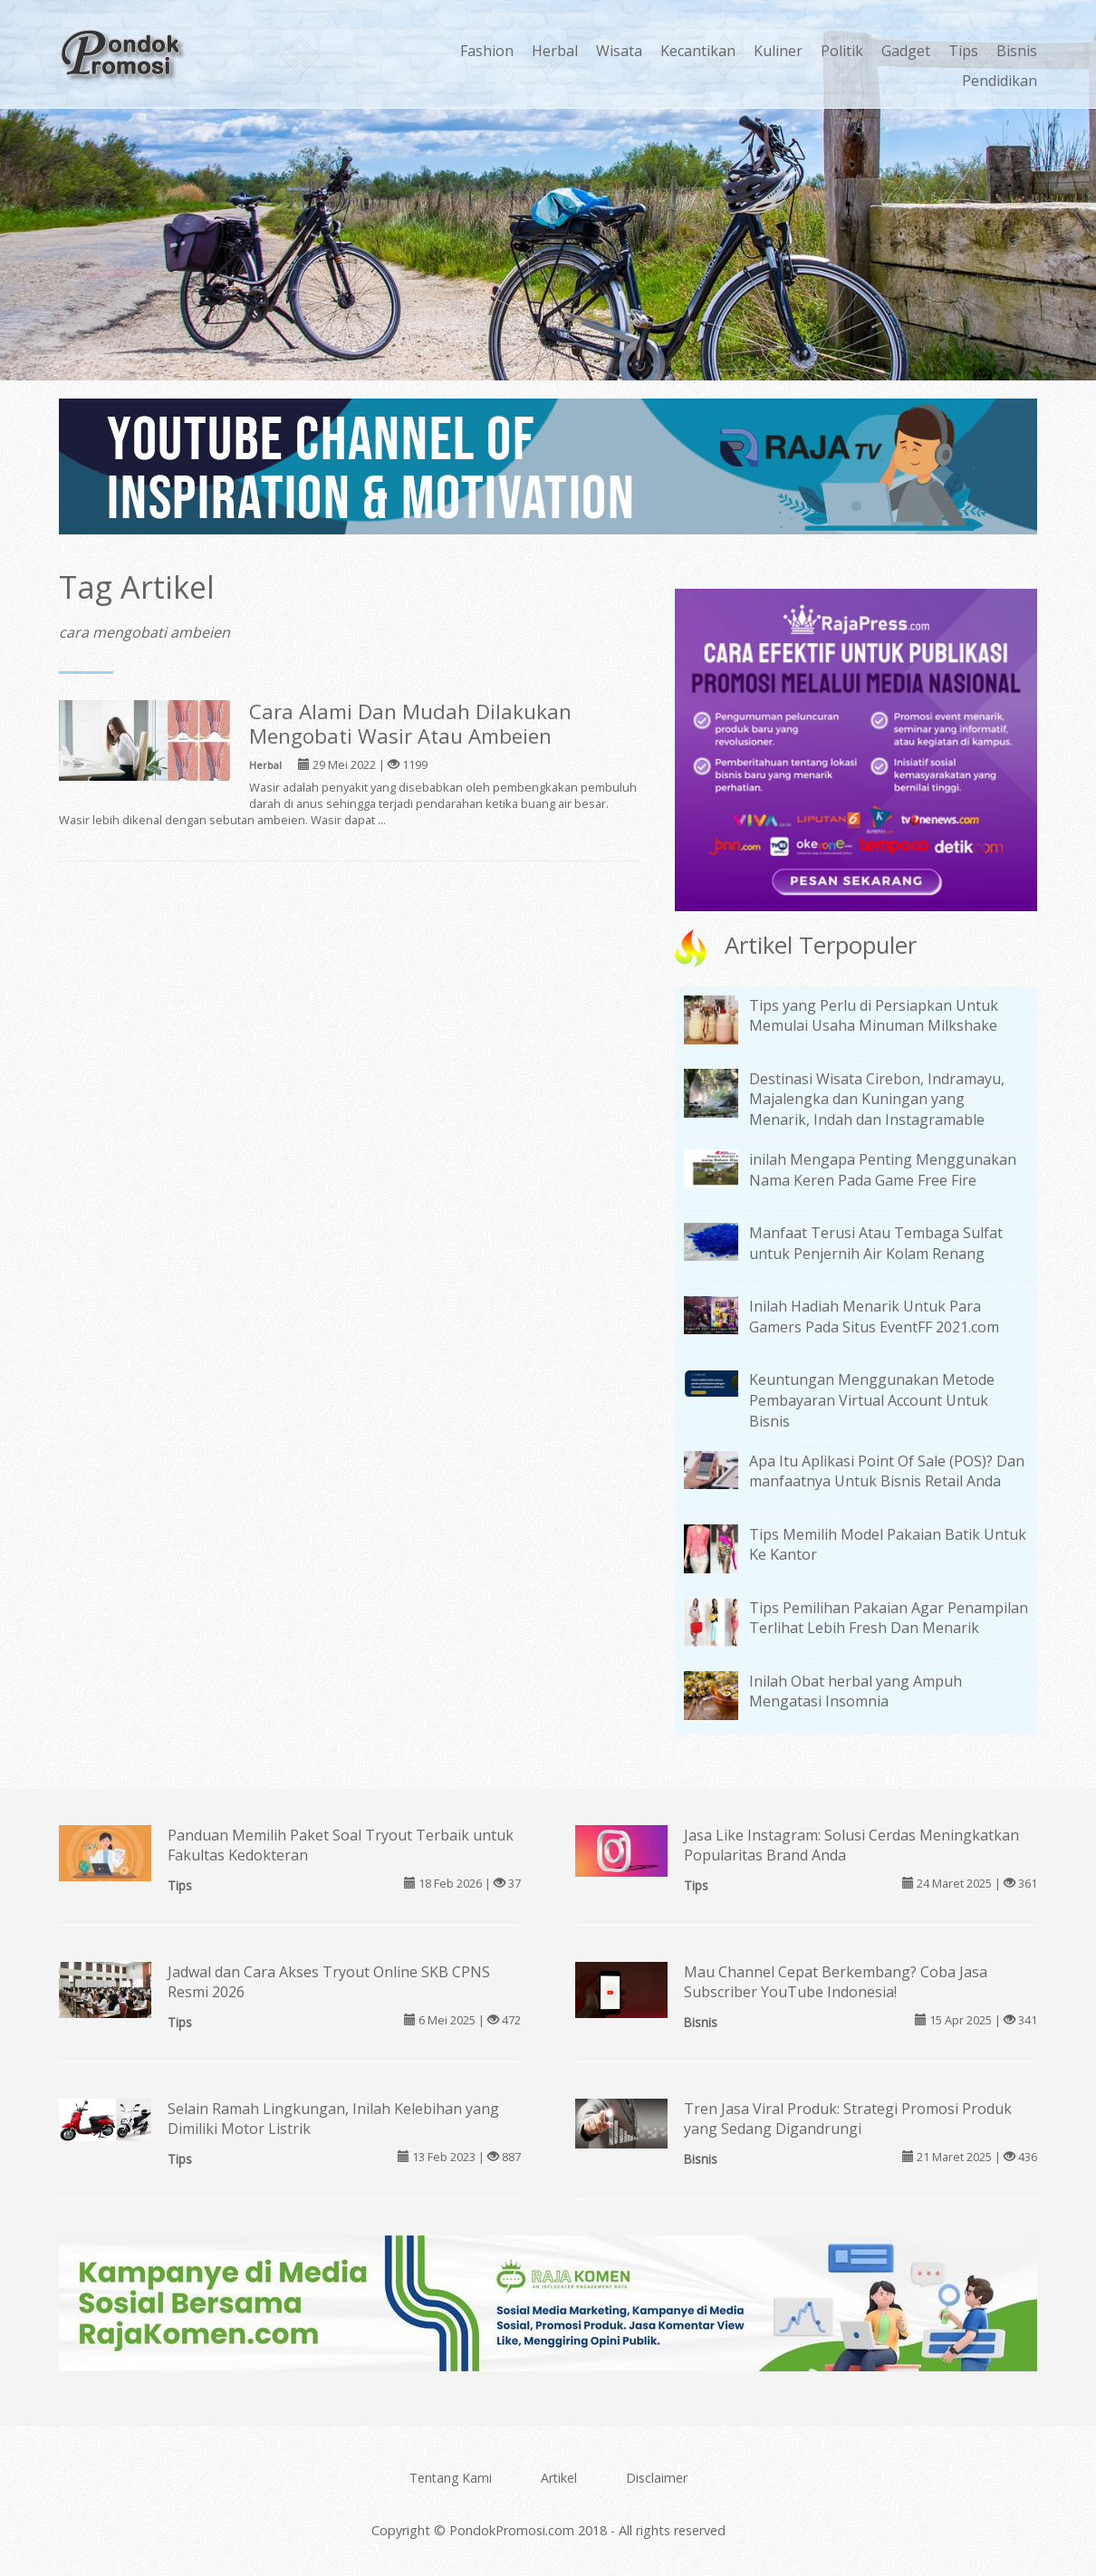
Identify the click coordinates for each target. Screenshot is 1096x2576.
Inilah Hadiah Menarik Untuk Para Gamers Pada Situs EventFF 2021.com (874, 1316)
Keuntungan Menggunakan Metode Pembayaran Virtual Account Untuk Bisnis (872, 1400)
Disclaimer (656, 2477)
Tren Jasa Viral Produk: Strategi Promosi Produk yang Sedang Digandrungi (848, 2119)
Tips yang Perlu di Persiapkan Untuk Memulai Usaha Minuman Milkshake (873, 1015)
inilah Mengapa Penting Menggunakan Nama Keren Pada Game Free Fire (882, 1169)
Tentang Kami (450, 2477)
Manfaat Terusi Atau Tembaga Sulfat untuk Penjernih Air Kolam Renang (876, 1243)
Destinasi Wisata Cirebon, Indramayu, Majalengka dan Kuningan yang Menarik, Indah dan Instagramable (877, 1099)
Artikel (559, 2477)
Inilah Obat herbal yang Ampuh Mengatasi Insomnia (855, 1691)
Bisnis (1016, 51)
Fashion (487, 51)
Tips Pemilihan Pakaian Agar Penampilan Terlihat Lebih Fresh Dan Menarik (888, 1618)
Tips (963, 51)
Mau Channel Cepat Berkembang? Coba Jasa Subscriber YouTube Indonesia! (835, 1982)
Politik (842, 51)
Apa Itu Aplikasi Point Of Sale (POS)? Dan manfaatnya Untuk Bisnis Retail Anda (886, 1471)
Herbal (555, 51)
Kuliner (778, 51)
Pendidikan (999, 81)
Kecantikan (697, 51)
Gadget (905, 51)
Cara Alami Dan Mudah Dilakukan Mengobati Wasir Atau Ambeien (410, 723)
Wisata (619, 51)
